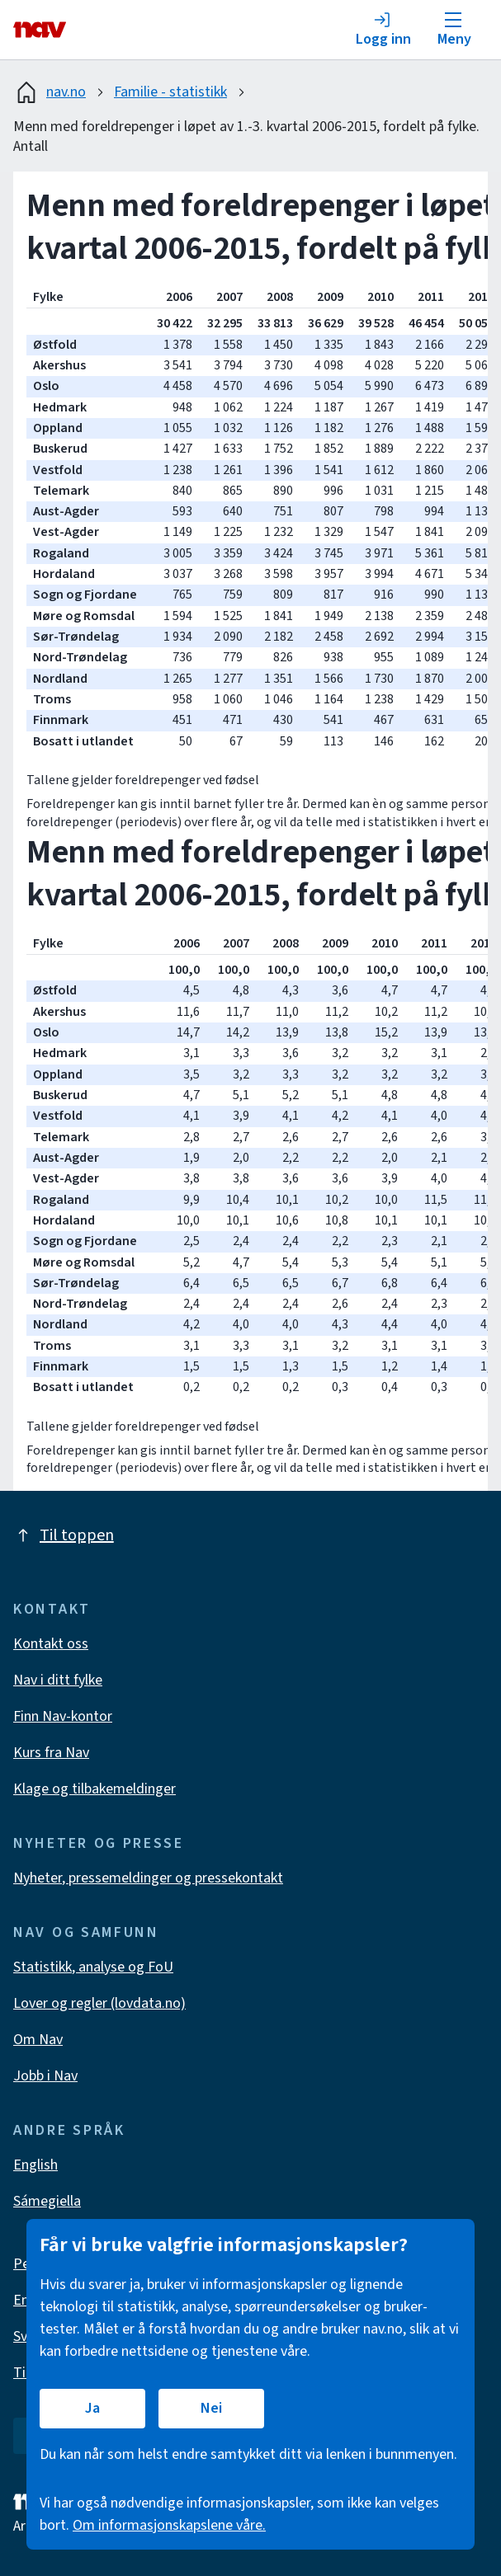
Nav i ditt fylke (57, 1680)
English (35, 2165)
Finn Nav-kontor (62, 1716)
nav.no (49, 92)
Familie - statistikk (170, 92)
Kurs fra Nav (51, 1752)
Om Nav (38, 2039)
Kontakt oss (50, 1644)
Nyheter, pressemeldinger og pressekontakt (148, 1878)
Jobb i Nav (45, 2076)
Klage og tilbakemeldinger (94, 1789)
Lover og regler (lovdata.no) (99, 2003)
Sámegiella (47, 2201)
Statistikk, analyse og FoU (93, 1967)
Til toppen (63, 1535)
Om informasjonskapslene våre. (169, 2525)
